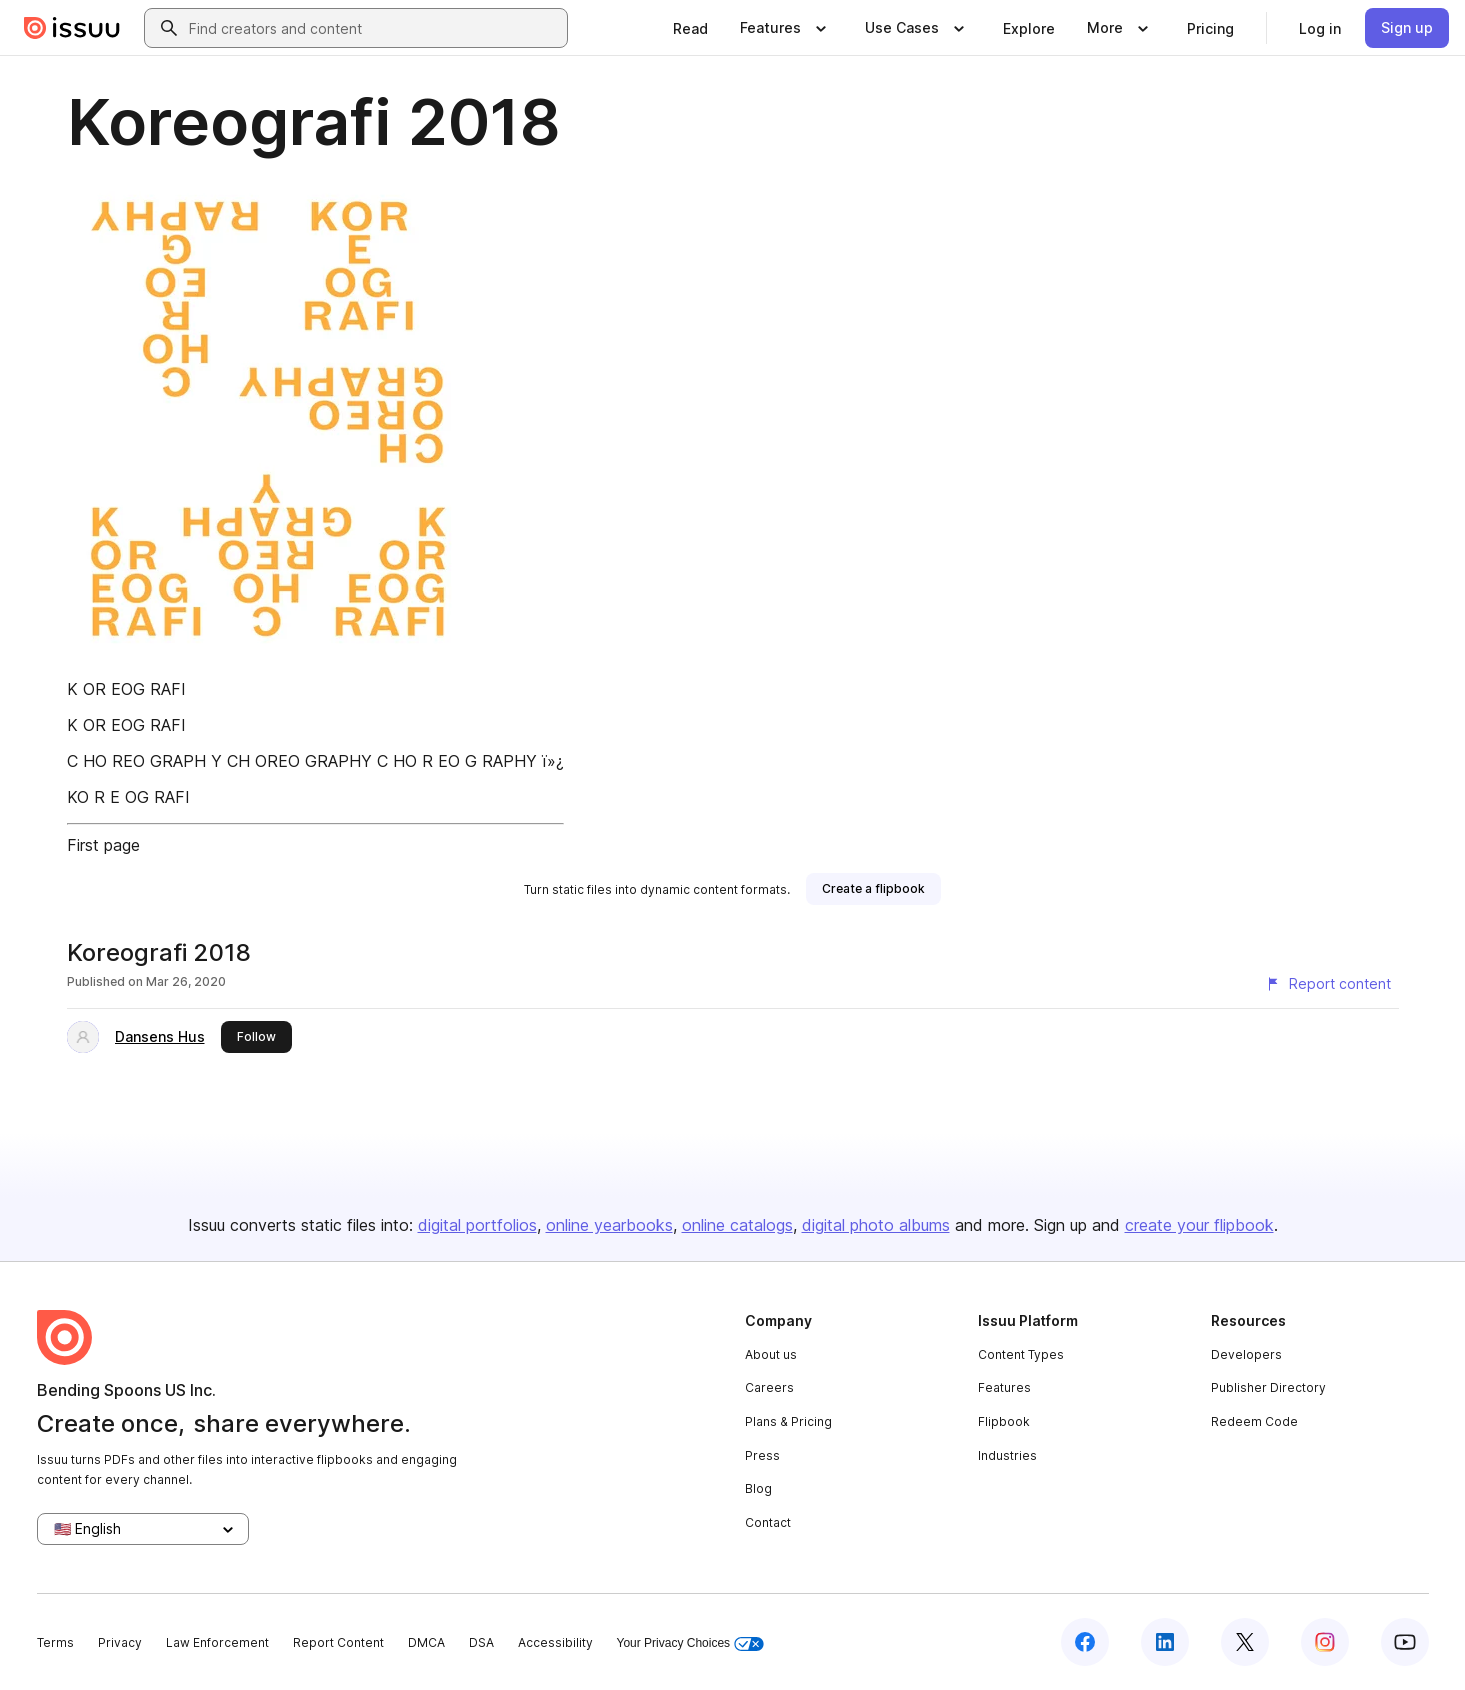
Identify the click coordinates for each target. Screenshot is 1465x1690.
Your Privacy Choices (691, 1643)
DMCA (426, 1642)
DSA (481, 1642)
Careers (769, 1387)
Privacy (120, 1642)
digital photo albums (876, 1225)
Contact (768, 1522)
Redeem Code (1254, 1421)
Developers (1246, 1354)
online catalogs (737, 1225)
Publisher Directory (1268, 1387)
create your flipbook (1199, 1225)
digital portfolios (477, 1225)
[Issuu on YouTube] (1405, 1642)
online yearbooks (609, 1225)
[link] (690, 28)
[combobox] (374, 28)
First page (103, 845)
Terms (55, 1642)
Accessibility (555, 1642)
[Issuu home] (72, 28)
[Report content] (1328, 984)
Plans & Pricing (788, 1421)
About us (771, 1354)
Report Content (338, 1642)
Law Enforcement (217, 1642)
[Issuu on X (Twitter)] (1245, 1642)
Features (1004, 1387)
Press (762, 1455)
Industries (1007, 1455)
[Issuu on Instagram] (1325, 1642)
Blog (758, 1488)
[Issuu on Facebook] (1085, 1642)
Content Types (1021, 1354)
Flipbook (1004, 1421)
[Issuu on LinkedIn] (1165, 1642)
